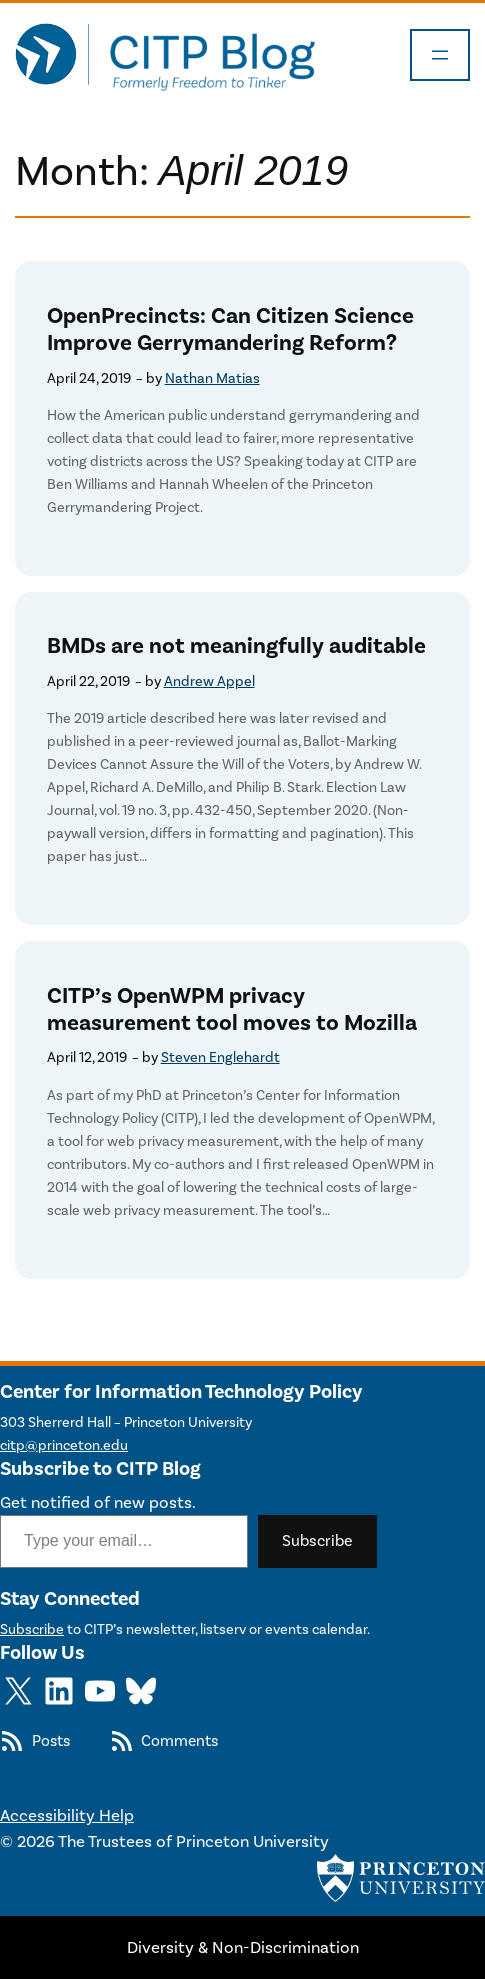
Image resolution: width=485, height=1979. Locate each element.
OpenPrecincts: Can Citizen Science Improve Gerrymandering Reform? (230, 330)
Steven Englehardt (220, 1057)
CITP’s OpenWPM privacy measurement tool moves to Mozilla (232, 1010)
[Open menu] (440, 55)
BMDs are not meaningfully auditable (236, 646)
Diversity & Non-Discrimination (243, 1947)
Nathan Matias (212, 378)
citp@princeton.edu (64, 1445)
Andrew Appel (209, 681)
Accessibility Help (67, 1815)
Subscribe (317, 1540)
